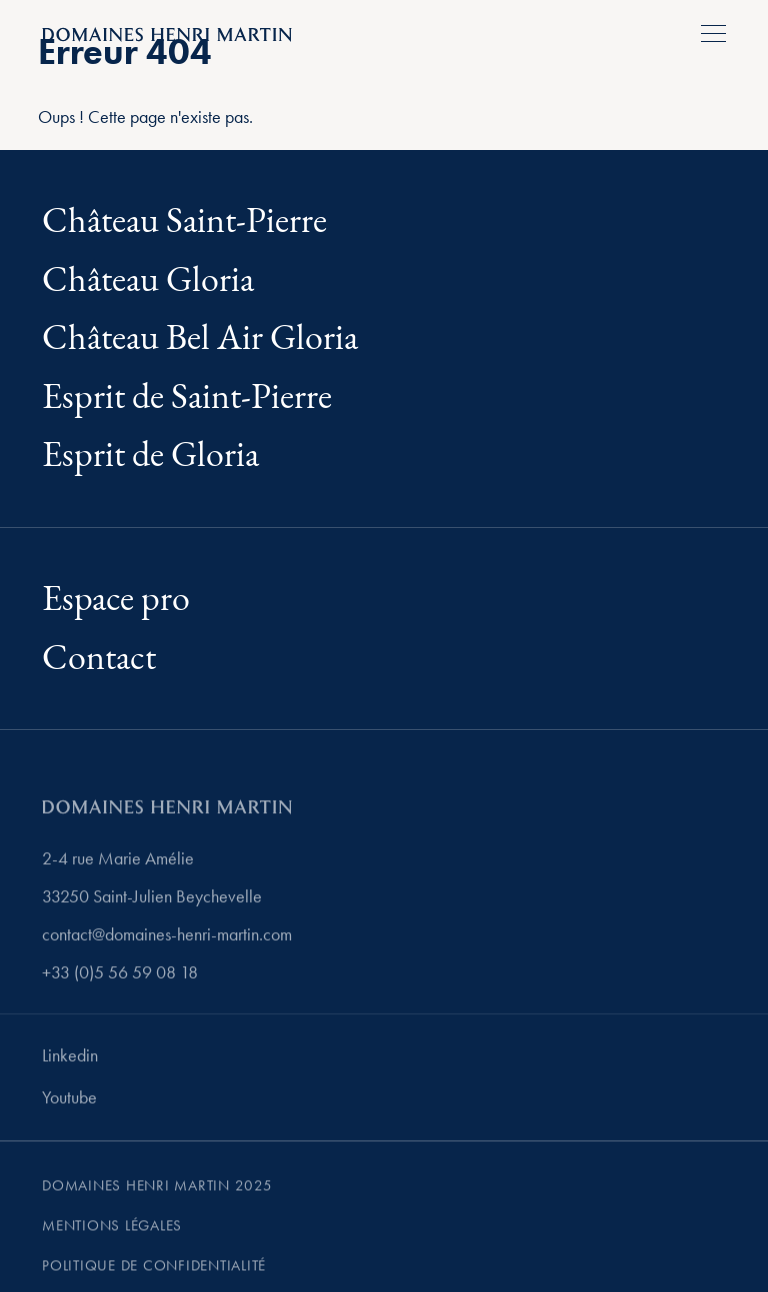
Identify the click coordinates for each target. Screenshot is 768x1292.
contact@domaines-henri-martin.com (167, 939)
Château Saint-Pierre (184, 221)
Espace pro (116, 599)
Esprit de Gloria (150, 455)
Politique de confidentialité (154, 1270)
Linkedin (70, 1059)
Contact (99, 658)
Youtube (69, 1101)
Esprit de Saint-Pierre (187, 397)
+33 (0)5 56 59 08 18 (120, 977)
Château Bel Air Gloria (200, 338)
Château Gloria (148, 280)
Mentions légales (112, 1229)
